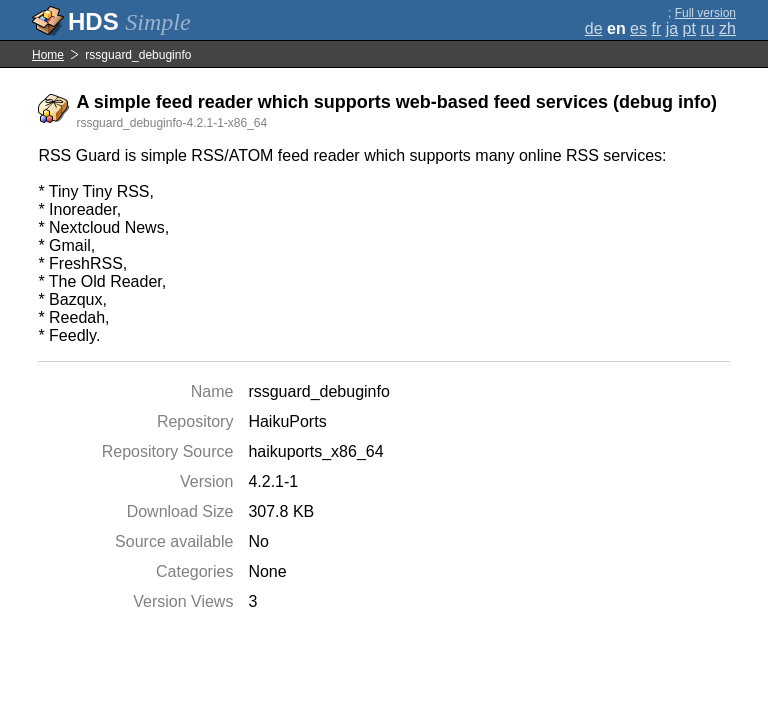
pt (689, 28)
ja (672, 28)
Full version (705, 13)
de (594, 28)
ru (707, 28)
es (638, 28)
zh (727, 28)
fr (656, 28)
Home (48, 55)
